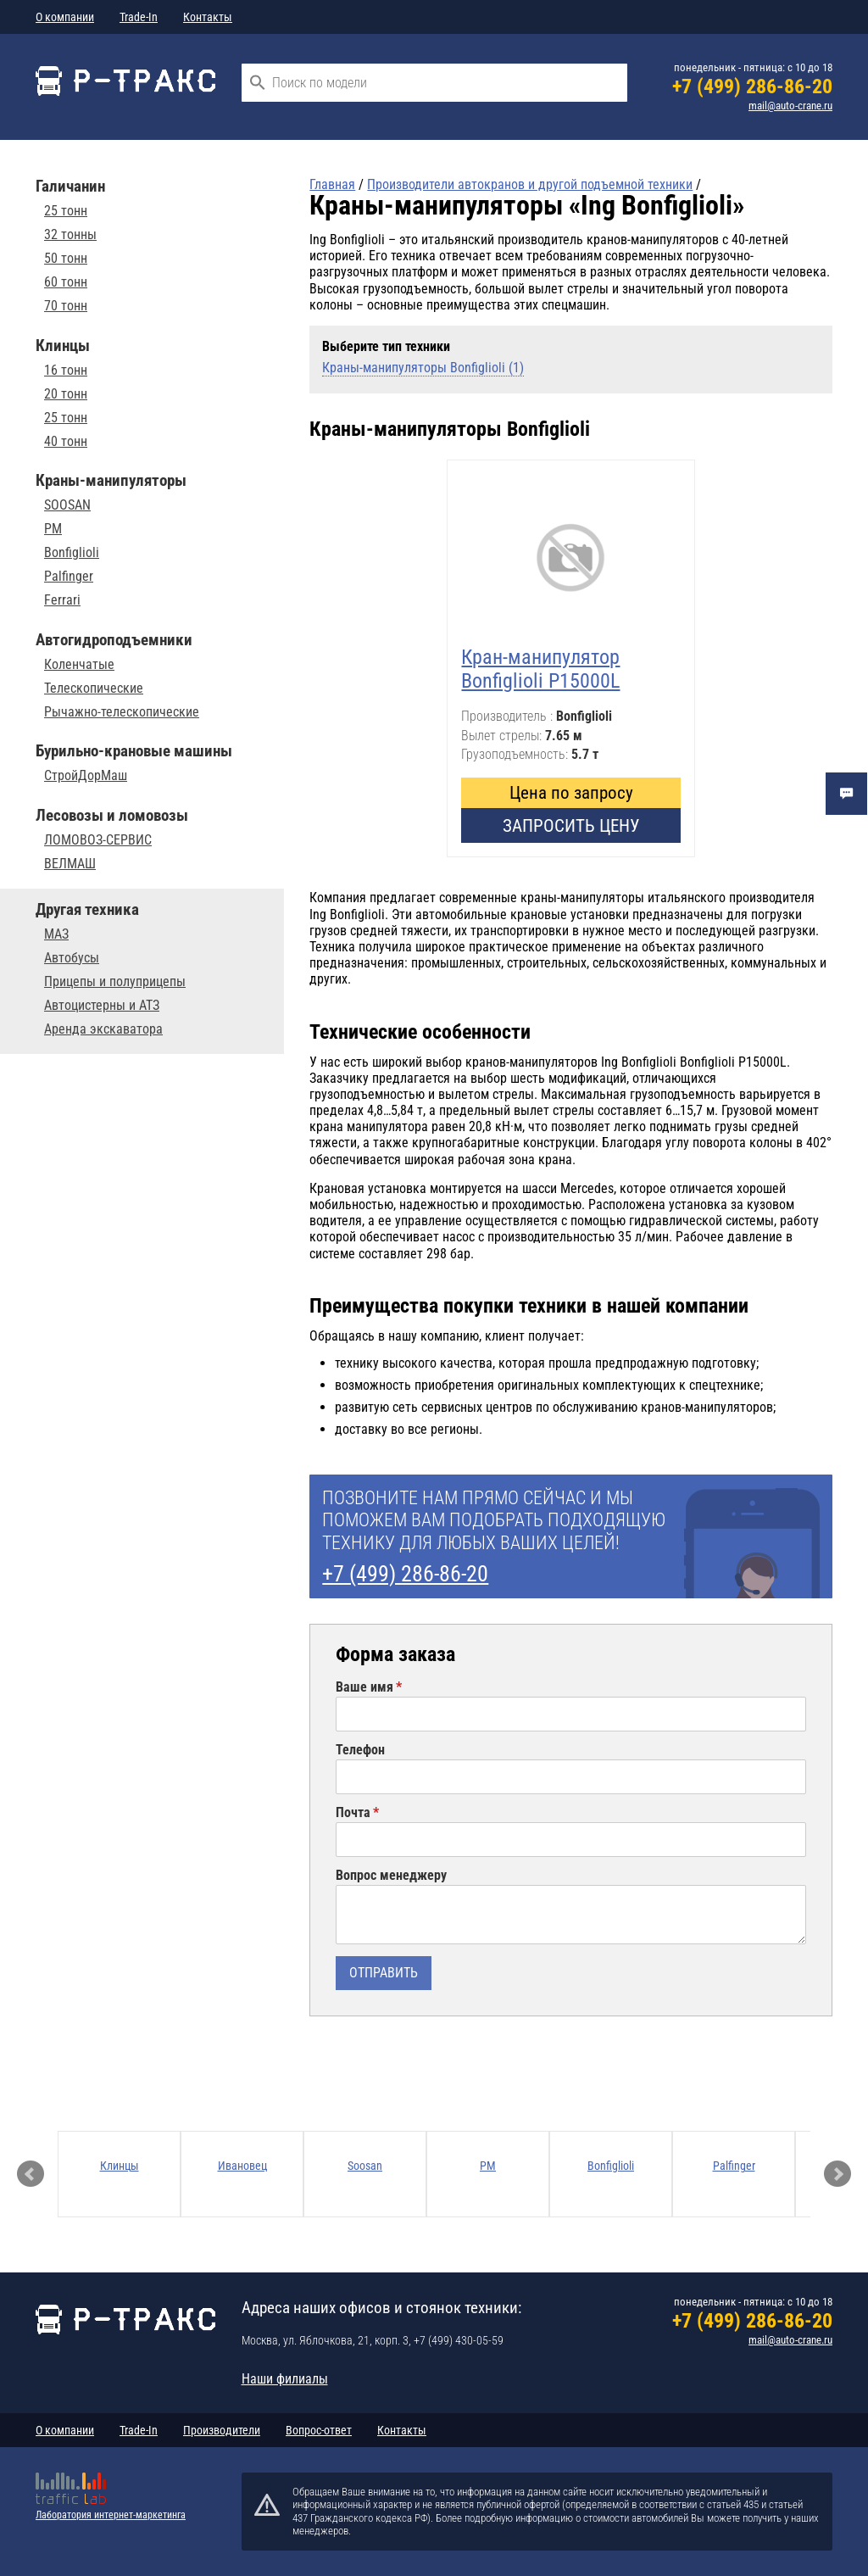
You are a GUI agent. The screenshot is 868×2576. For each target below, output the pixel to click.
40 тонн (65, 442)
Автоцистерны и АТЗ (101, 1005)
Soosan (365, 2165)
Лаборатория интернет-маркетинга (111, 2515)
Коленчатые (79, 665)
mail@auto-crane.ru (790, 105)
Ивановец (242, 2165)
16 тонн (65, 370)
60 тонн (65, 282)
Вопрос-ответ (319, 2430)
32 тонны (70, 235)
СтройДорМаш (85, 776)
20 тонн (65, 394)
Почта (353, 1813)
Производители (221, 2430)
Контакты (207, 17)
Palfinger (68, 576)
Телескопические (93, 688)
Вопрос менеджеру (391, 1875)
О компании (65, 17)
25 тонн (65, 211)
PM (53, 529)
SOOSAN (67, 505)
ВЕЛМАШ (70, 864)
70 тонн (65, 306)
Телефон (360, 1750)
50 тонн (65, 258)
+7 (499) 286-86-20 (752, 86)
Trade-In (139, 17)
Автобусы (71, 958)
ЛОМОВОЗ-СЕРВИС (98, 840)
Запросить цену (571, 825)
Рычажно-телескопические (121, 712)
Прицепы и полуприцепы (115, 982)
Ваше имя (364, 1687)
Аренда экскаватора (103, 1029)
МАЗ (56, 934)
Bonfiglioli (71, 553)
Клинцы (119, 2165)
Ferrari (62, 600)
